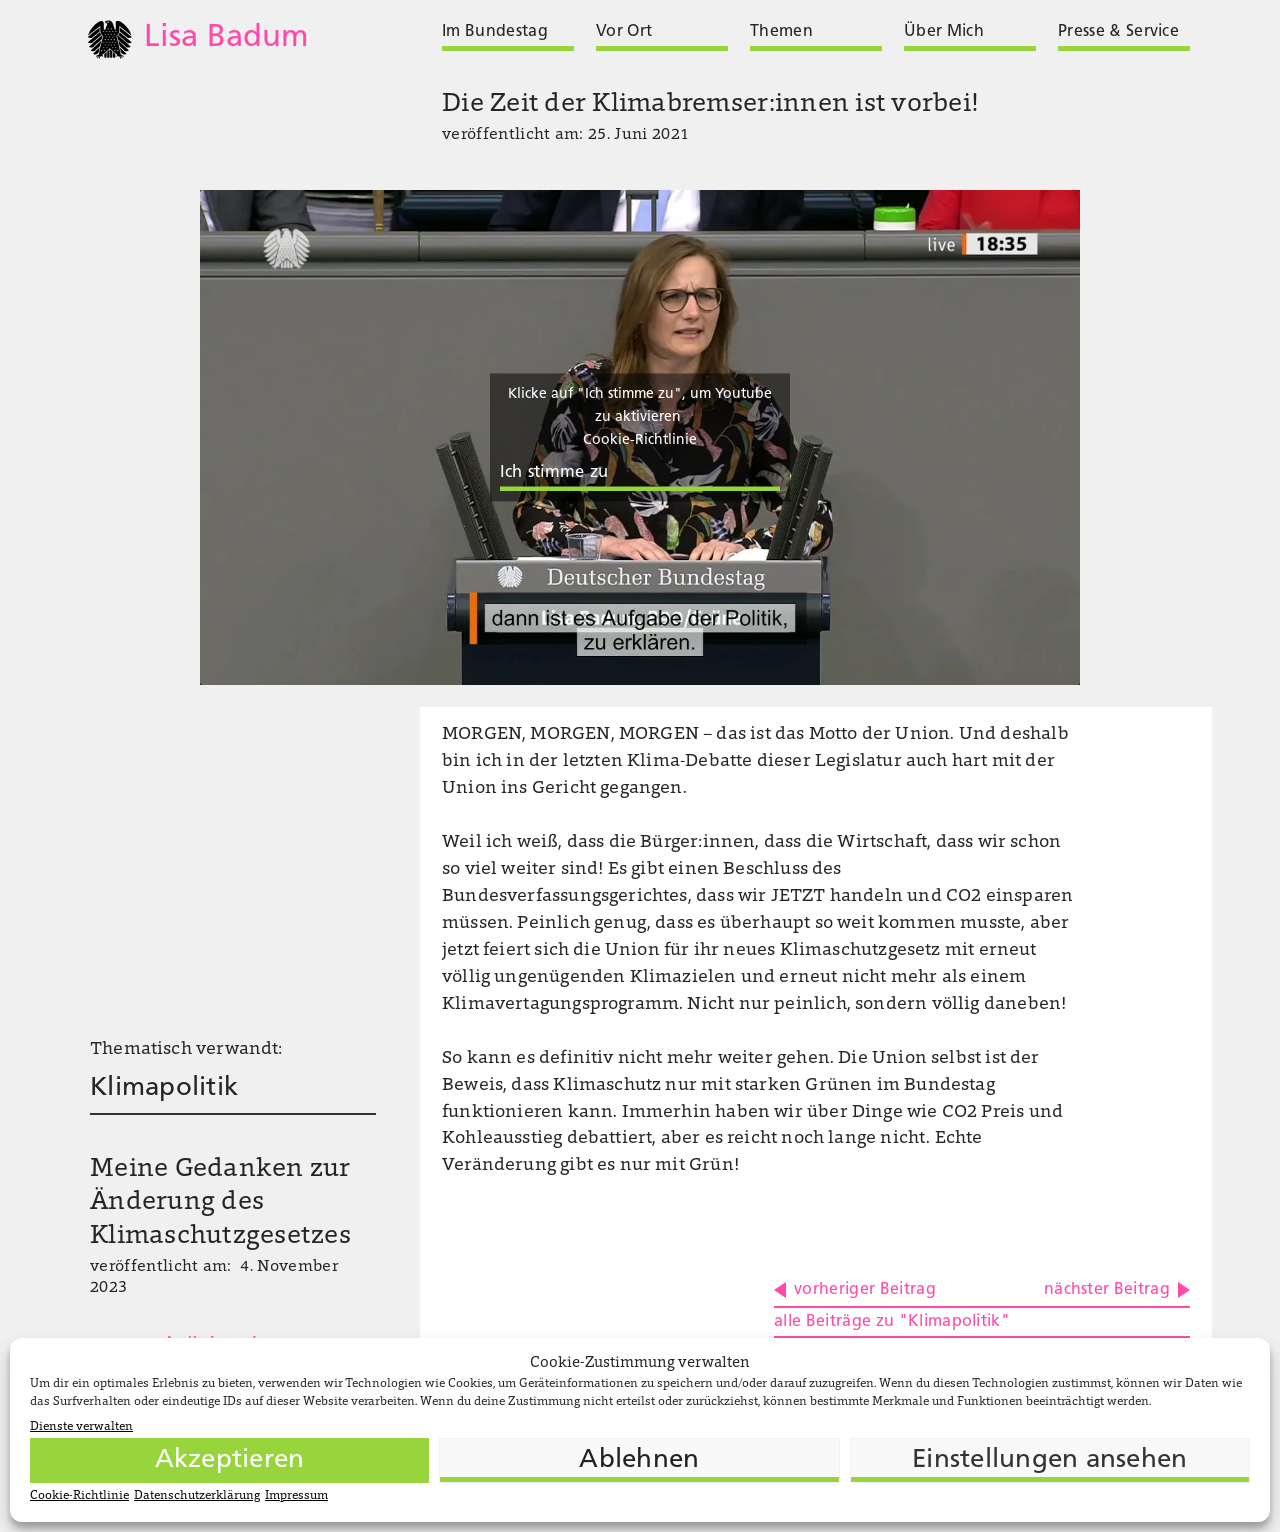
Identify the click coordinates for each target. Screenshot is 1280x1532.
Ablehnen (639, 1460)
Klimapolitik (164, 1088)
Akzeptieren (230, 1460)
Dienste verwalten (81, 1427)
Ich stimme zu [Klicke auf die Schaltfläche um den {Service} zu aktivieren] (554, 474)
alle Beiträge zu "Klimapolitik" (892, 1322)
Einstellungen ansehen (1049, 1460)
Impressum (296, 1496)
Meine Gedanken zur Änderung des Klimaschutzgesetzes (220, 1204)
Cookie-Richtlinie (79, 1496)
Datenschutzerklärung (197, 1496)
